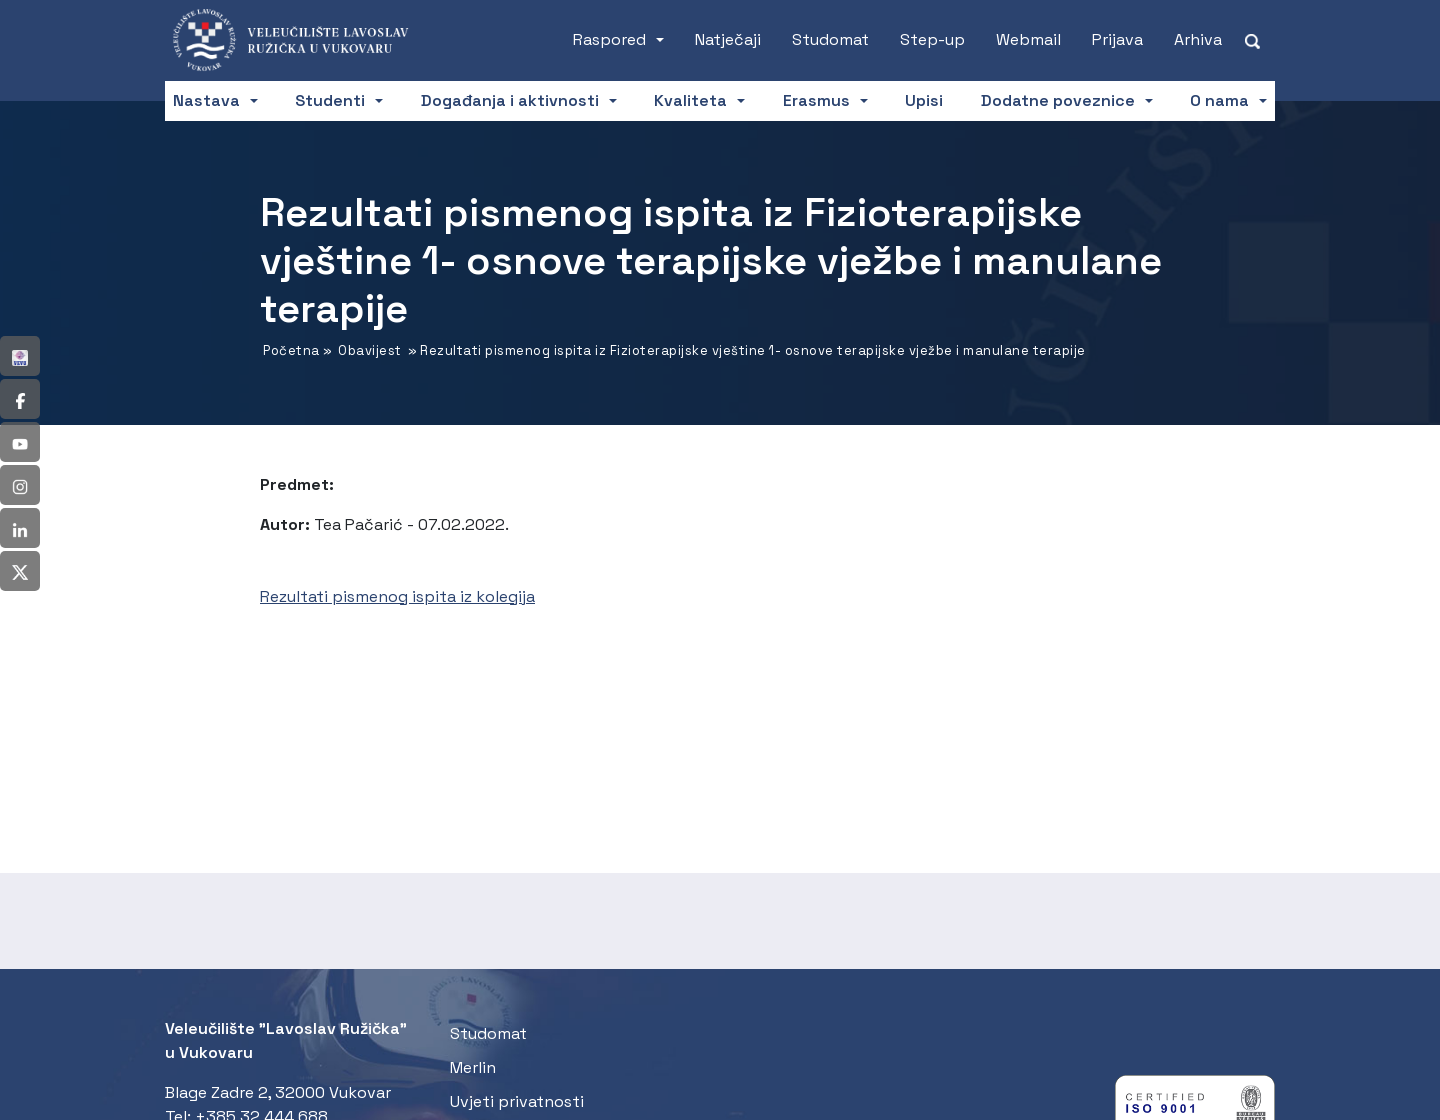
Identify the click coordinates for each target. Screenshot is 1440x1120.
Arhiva (1198, 39)
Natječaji (728, 39)
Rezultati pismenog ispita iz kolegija (397, 596)
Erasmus (816, 100)
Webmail (1028, 39)
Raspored (609, 39)
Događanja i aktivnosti (510, 100)
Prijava (1117, 39)
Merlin (473, 1067)
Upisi (924, 100)
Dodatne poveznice (1058, 100)
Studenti (330, 100)
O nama (1219, 100)
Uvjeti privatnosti (517, 1101)
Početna (291, 350)
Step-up (932, 39)
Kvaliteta (690, 100)
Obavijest (370, 350)
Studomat (830, 39)
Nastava (206, 100)
